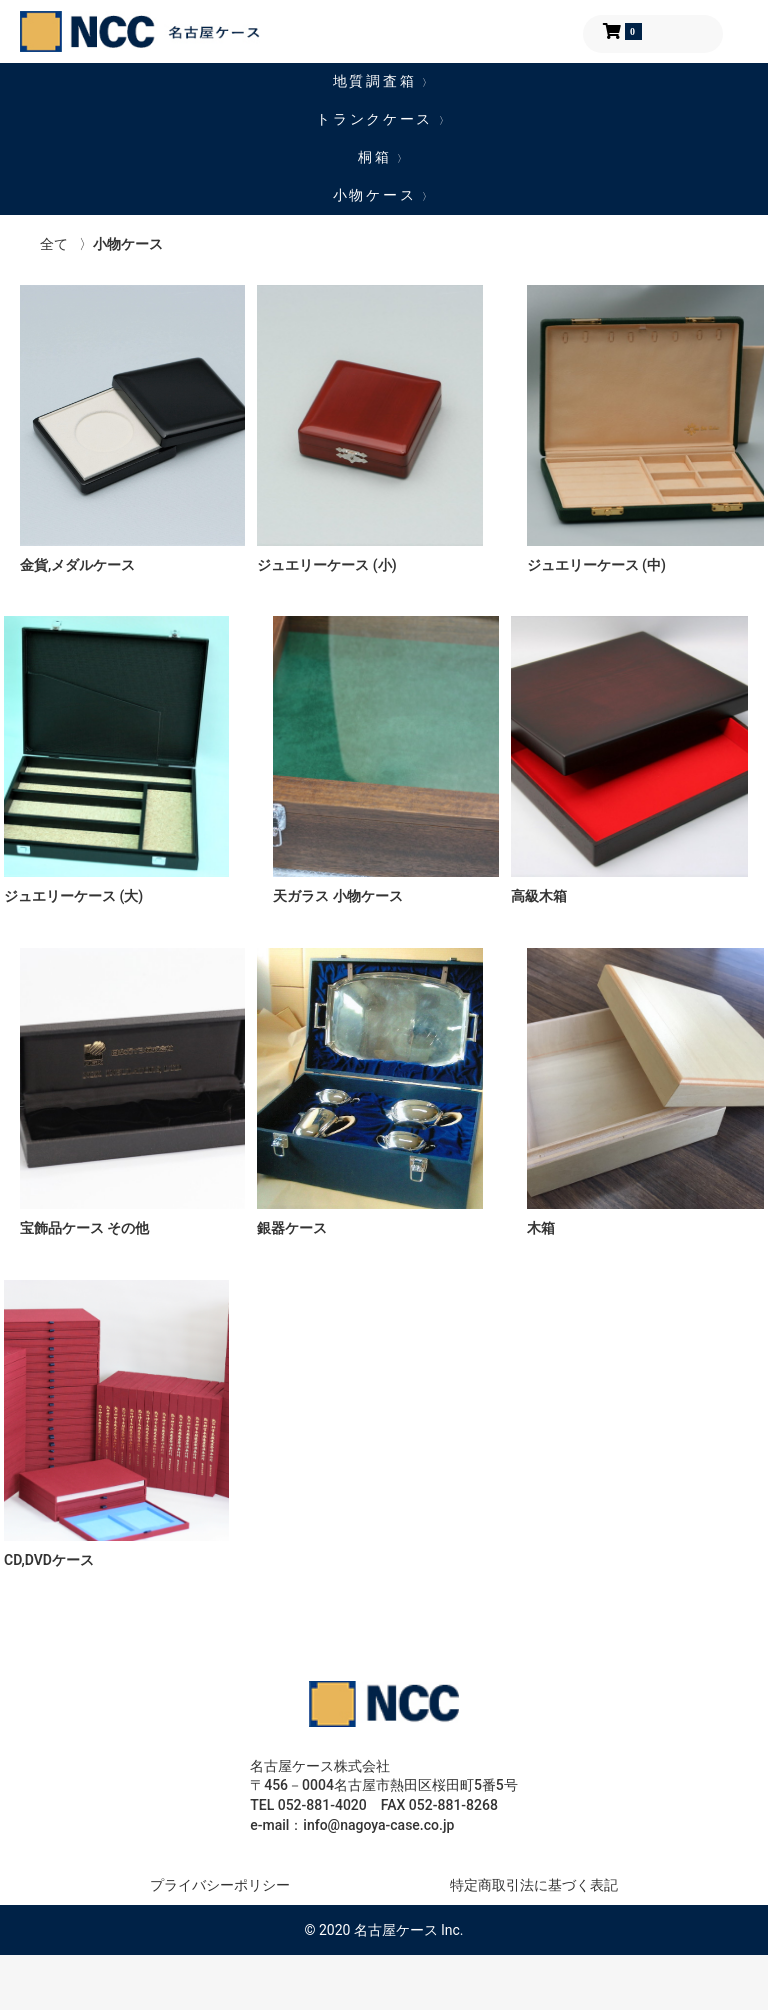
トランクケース (384, 119)
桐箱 (384, 157)
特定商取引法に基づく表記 (534, 1885)
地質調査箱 (384, 81)
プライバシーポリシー (220, 1885)
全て (54, 244)
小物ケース (384, 195)
